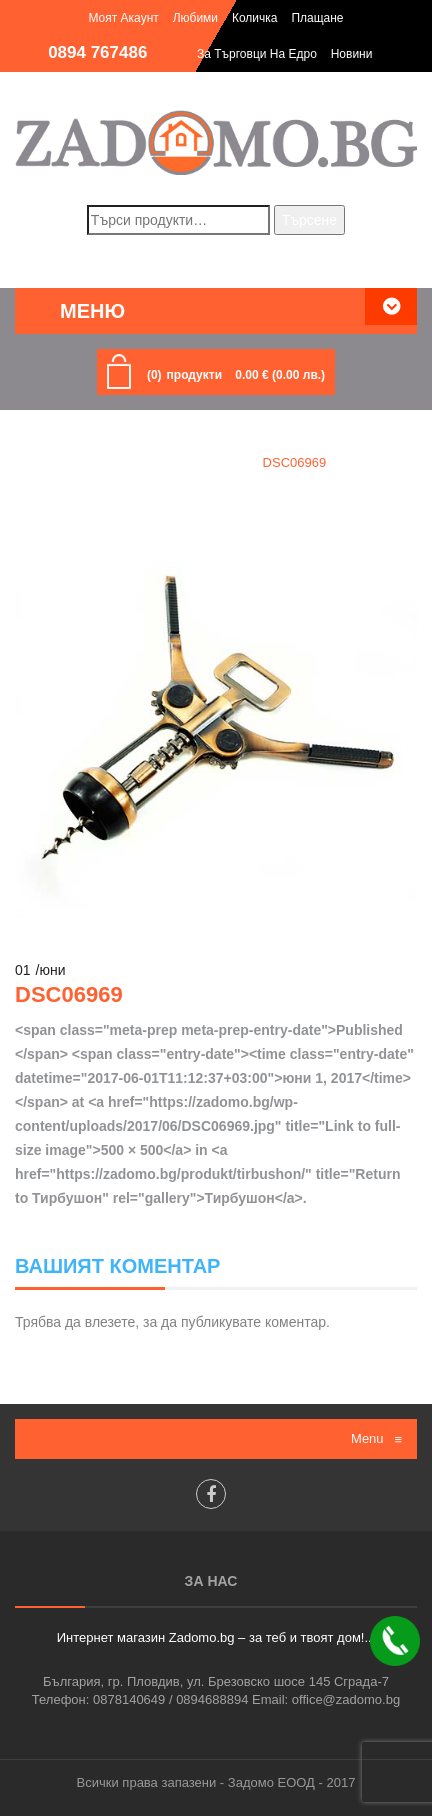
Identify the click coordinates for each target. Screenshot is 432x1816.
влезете (110, 1322)
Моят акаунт (123, 18)
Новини (352, 54)
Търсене (309, 220)
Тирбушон (201, 462)
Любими (195, 18)
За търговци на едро (257, 54)
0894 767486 (97, 52)
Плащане (317, 18)
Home (123, 462)
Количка (255, 18)
